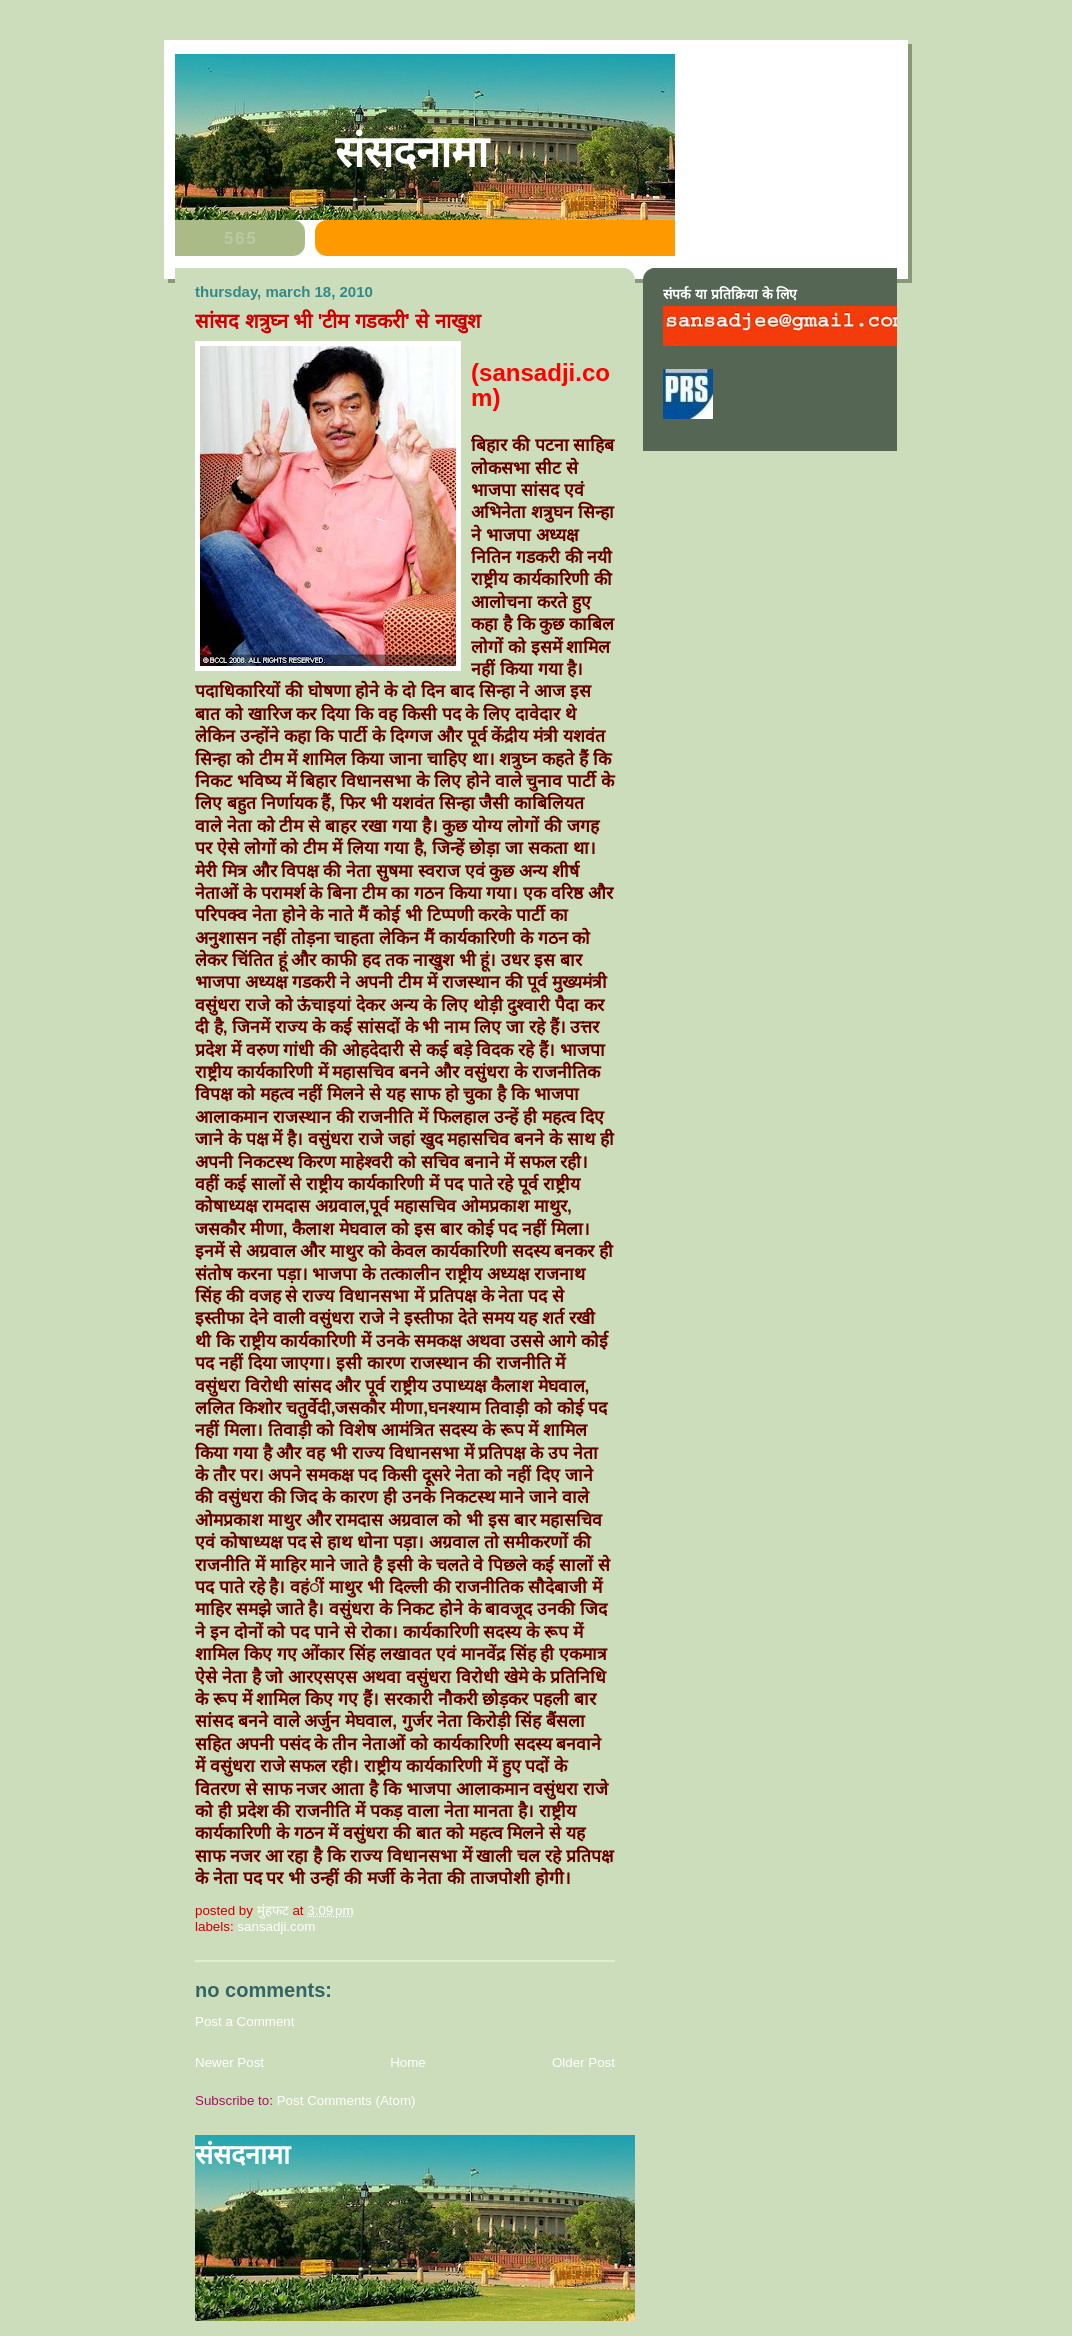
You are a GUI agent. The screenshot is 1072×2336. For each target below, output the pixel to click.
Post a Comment (245, 2021)
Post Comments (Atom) (346, 2100)
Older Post (583, 2062)
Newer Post (229, 2062)
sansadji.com (276, 1926)
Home (408, 2062)
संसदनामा (411, 152)
